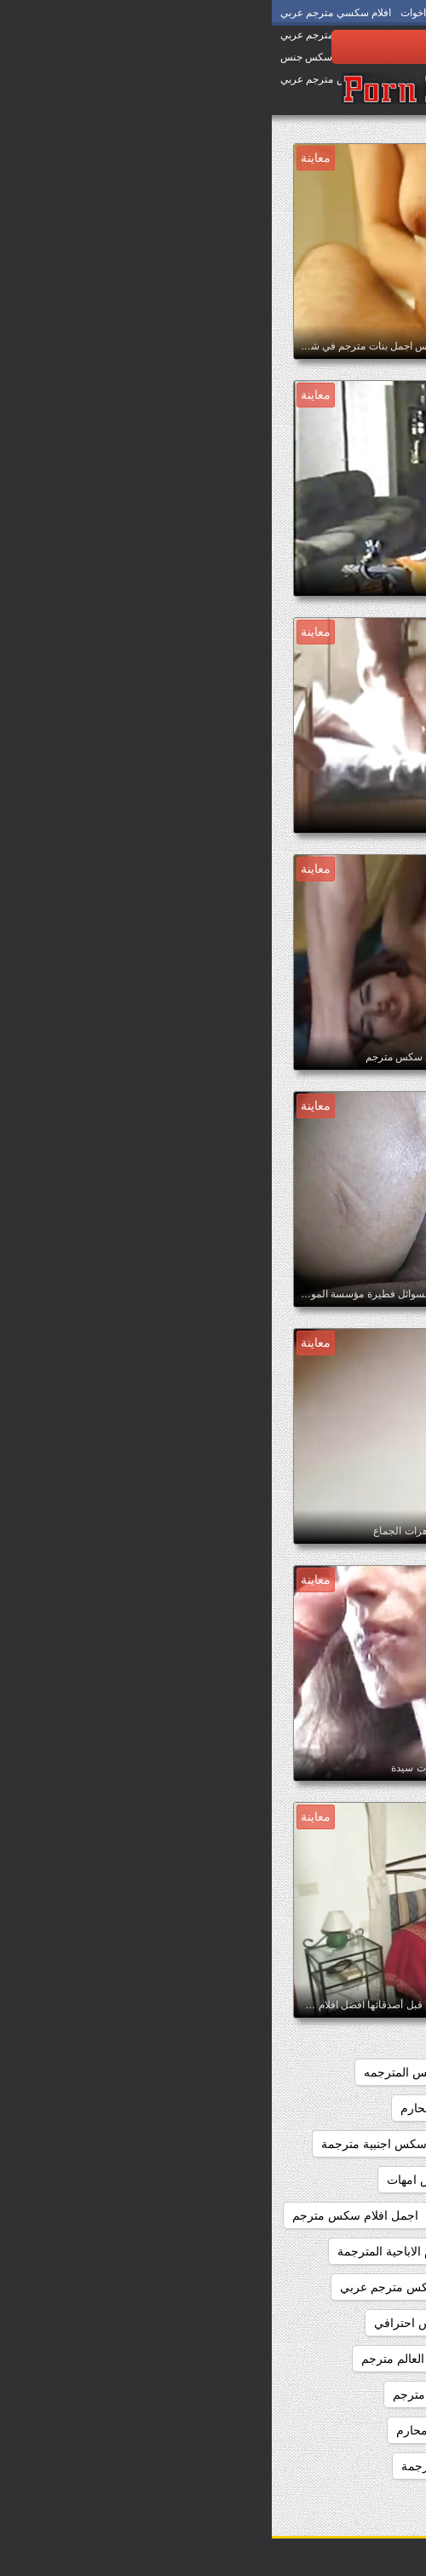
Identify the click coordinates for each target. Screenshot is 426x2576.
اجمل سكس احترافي (156, 2323)
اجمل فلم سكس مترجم (181, 2394)
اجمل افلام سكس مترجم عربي (318, 2251)
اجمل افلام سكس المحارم (331, 2179)
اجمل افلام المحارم (177, 2108)
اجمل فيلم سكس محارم (185, 2430)
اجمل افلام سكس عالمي (335, 2215)
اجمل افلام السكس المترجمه (324, 2108)
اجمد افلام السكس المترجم (329, 2072)
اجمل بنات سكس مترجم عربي (145, 2287)
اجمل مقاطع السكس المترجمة (206, 2466)
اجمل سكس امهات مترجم (331, 2358)
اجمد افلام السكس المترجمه (163, 2072)
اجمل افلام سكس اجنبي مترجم (318, 2144)
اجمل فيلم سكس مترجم (335, 2430)
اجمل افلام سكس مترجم (83, 2215)
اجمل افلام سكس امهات (177, 2179)
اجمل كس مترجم (353, 2466)
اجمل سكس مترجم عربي (332, 2394)
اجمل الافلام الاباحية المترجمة (140, 2251)
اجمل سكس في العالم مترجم (164, 2358)
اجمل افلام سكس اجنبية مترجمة (131, 2144)
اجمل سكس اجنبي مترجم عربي (316, 2323)
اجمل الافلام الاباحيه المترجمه (323, 2287)
